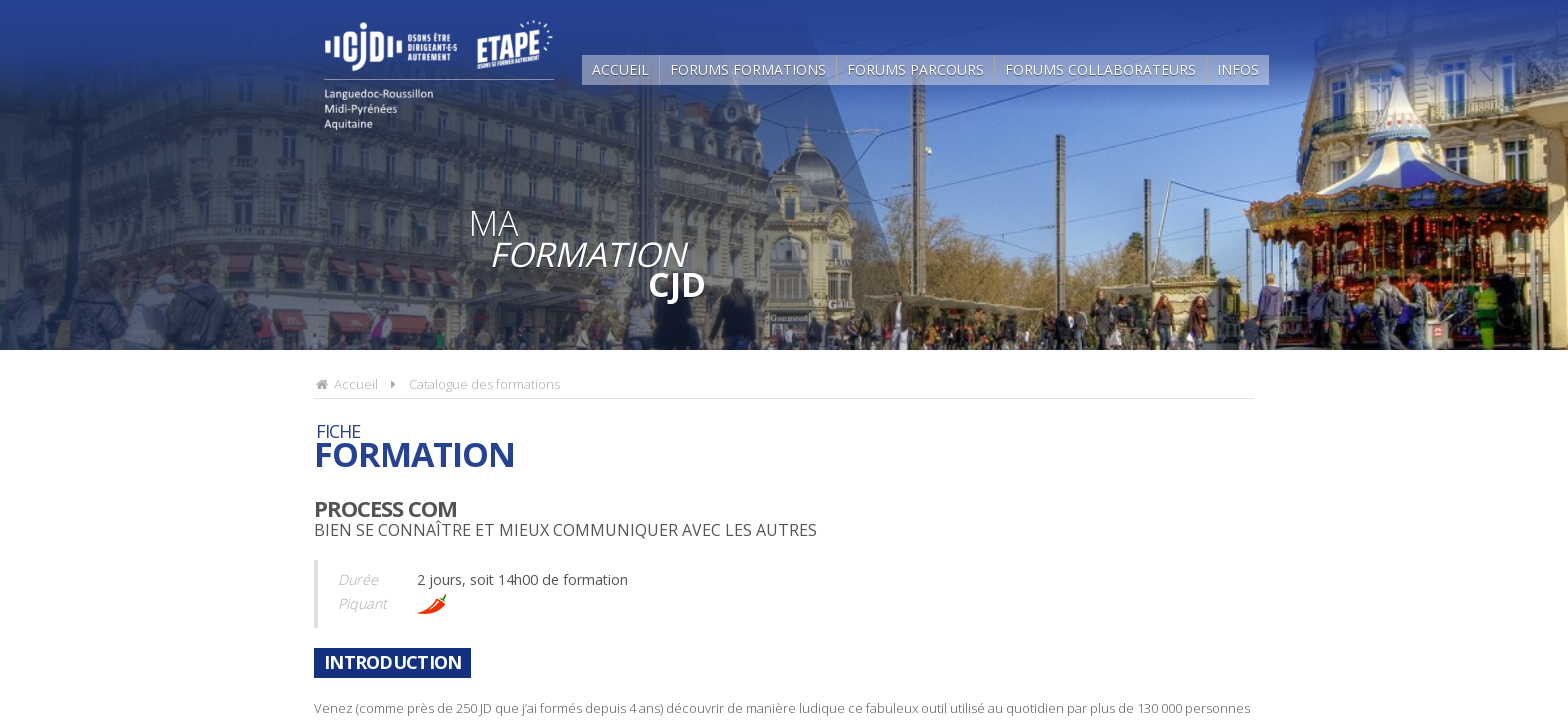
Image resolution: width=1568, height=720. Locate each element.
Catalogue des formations (484, 384)
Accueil (620, 69)
